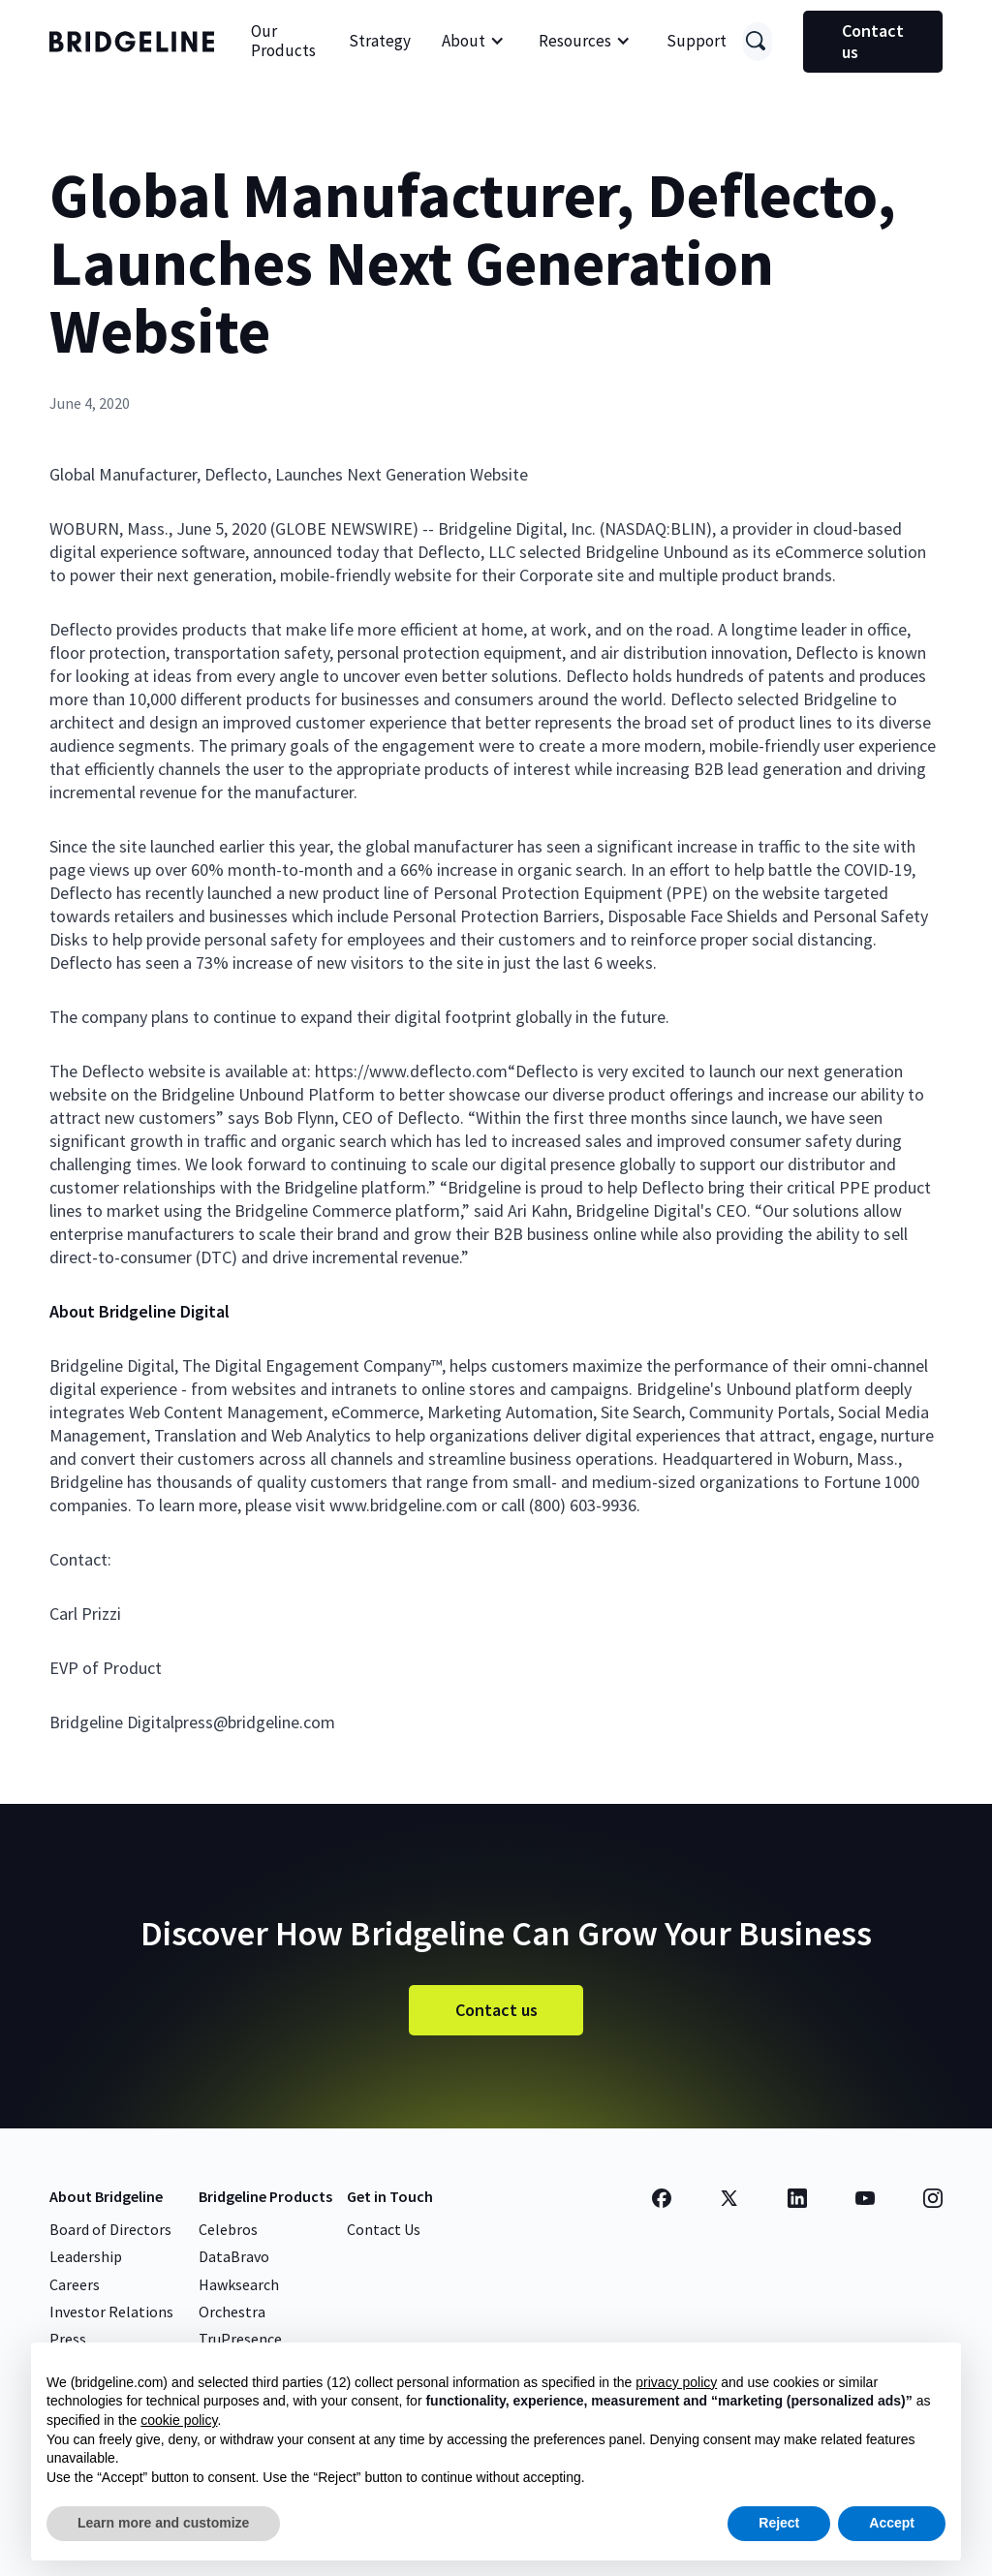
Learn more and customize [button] (163, 2522)
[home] (132, 41)
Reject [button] (779, 2522)
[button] (473, 41)
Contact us (873, 41)
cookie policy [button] (178, 2420)
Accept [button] (891, 2522)
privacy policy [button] (676, 2382)
